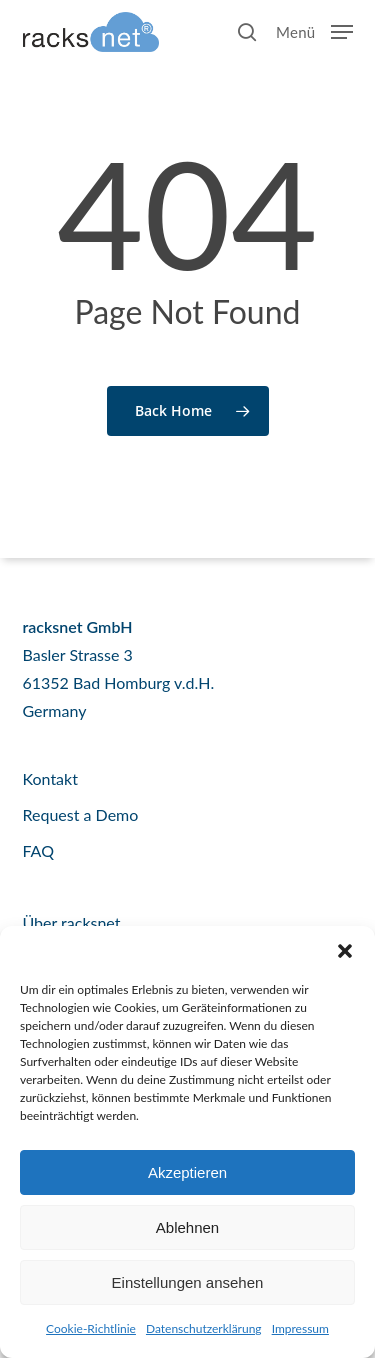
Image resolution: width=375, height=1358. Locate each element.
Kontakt (50, 778)
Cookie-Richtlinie (91, 1328)
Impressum (300, 1328)
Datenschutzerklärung (204, 1328)
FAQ (38, 850)
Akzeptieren (187, 1172)
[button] (345, 951)
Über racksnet (72, 922)
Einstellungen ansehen (188, 1282)
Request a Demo (81, 814)
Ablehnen (187, 1227)
